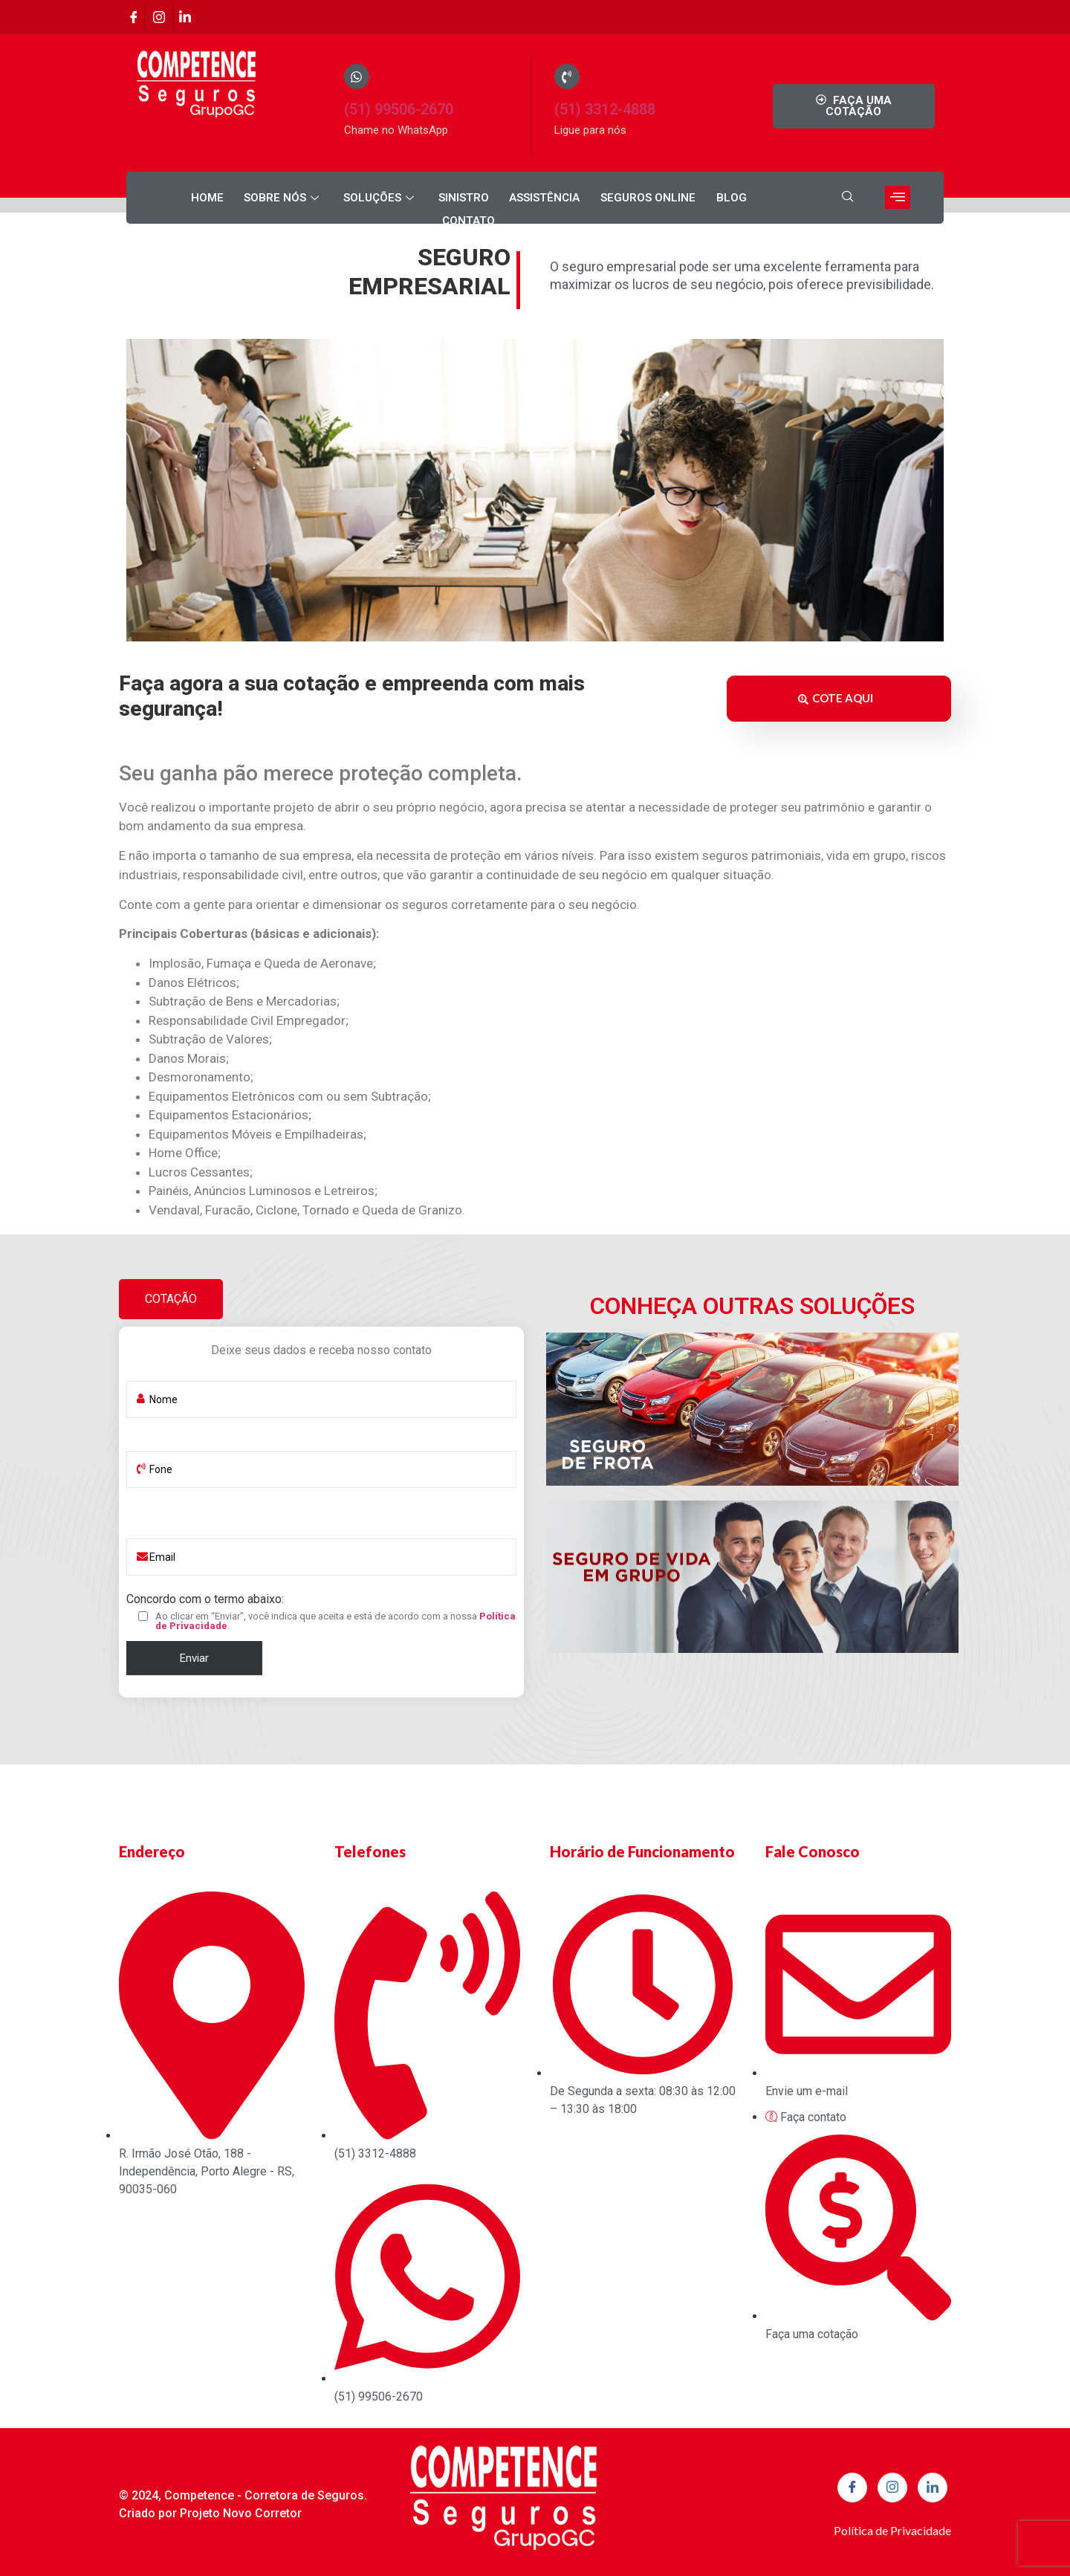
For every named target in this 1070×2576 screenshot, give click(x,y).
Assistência (507, 197)
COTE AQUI (835, 695)
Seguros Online (609, 197)
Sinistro (427, 197)
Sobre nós (249, 197)
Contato (752, 197)
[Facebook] (134, 17)
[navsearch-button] (848, 198)
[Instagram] (159, 17)
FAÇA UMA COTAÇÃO (853, 106)
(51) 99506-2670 (398, 109)
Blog (691, 197)
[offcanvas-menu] (897, 197)
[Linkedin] (184, 17)
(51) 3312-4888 (604, 109)
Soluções (345, 197)
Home (174, 197)
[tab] (171, 1295)
